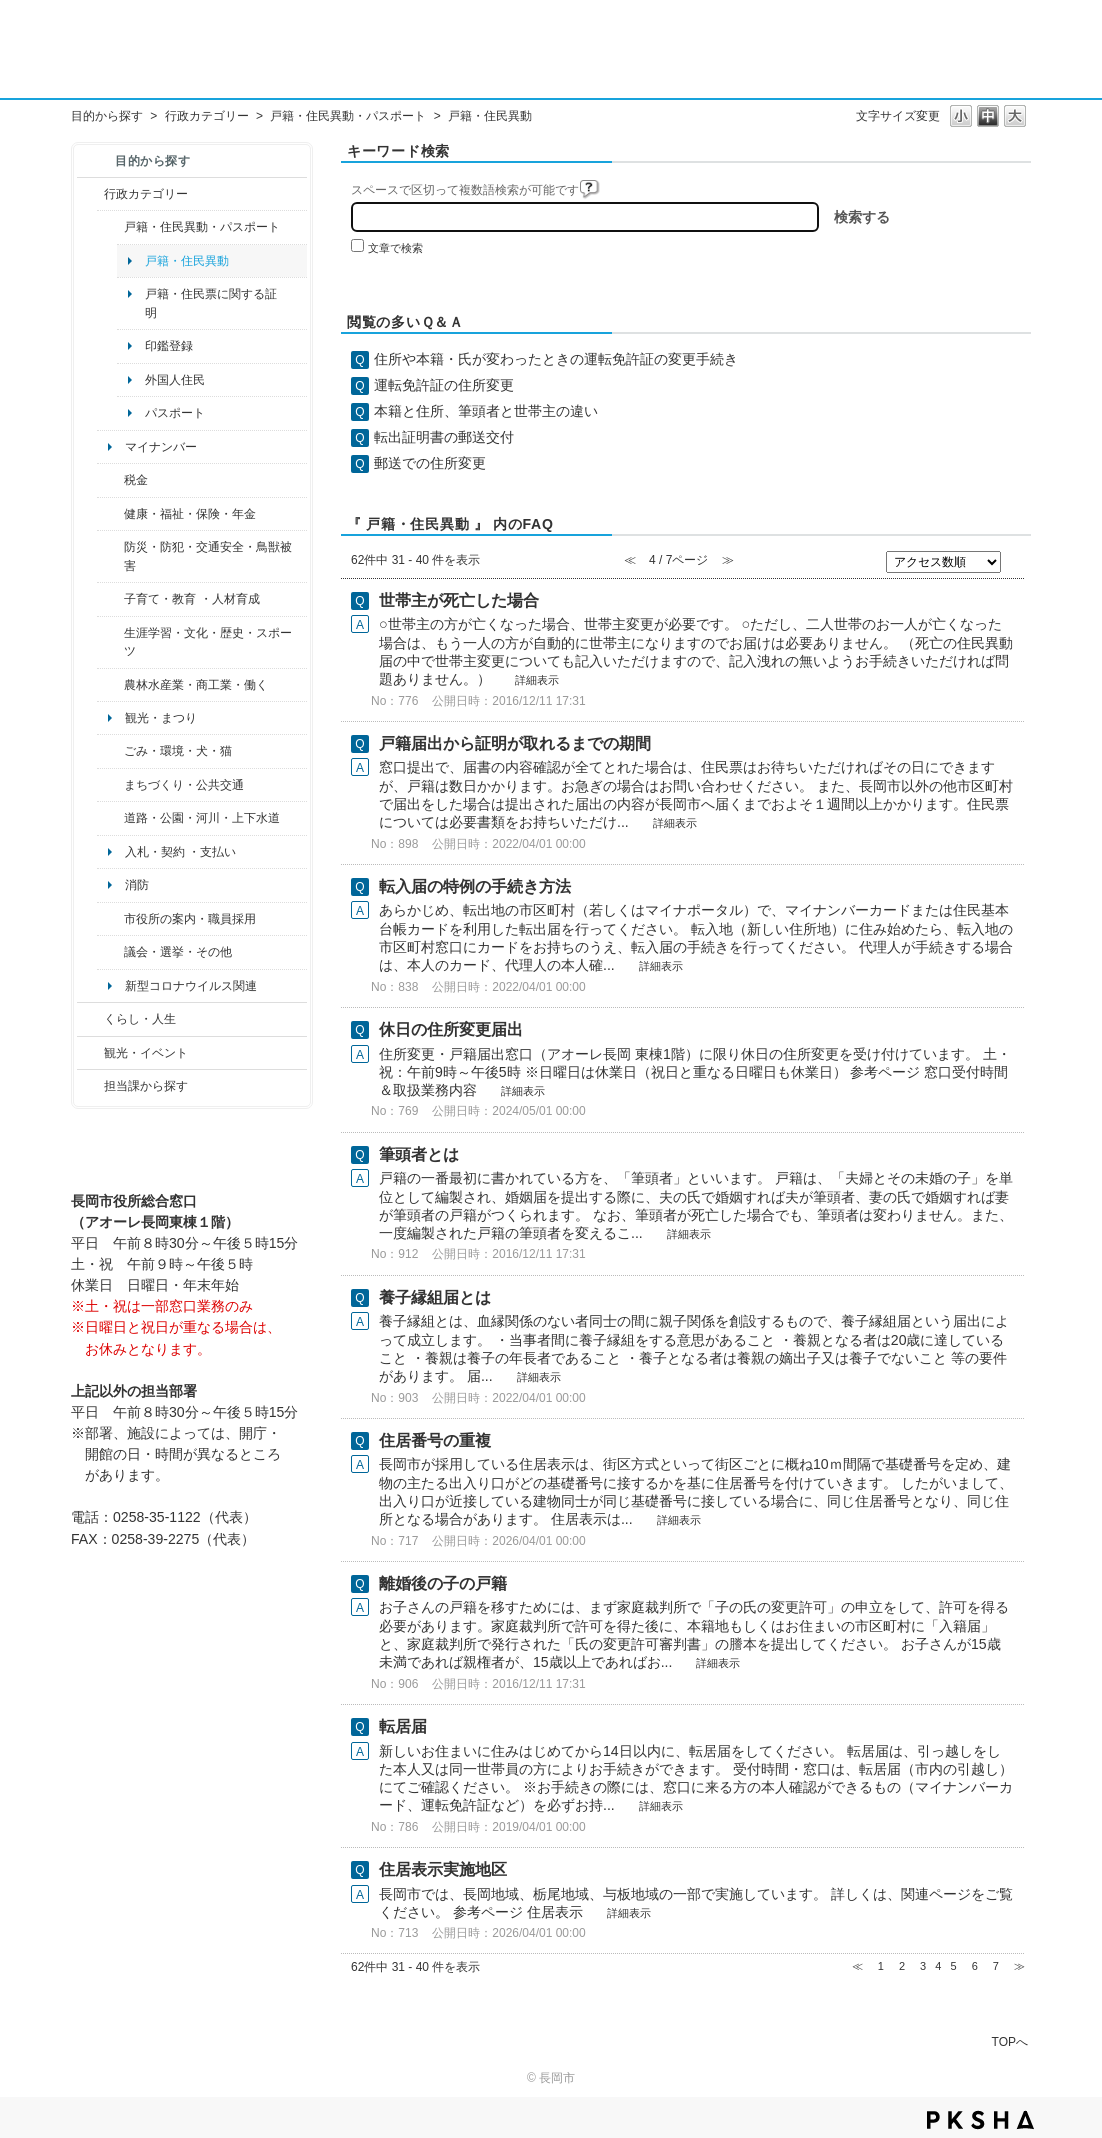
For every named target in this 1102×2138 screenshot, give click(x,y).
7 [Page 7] (996, 1966)
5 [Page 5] (953, 1966)
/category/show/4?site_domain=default (110, 514)
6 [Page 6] (975, 1966)
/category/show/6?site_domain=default (110, 785)
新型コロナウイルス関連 (191, 986)
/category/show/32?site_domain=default (110, 919)
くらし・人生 (140, 1019)
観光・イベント (146, 1053)
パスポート (175, 413)
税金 (136, 480)
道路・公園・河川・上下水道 (202, 818)
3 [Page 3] (923, 1966)
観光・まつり (161, 718)
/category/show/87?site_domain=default (110, 818)
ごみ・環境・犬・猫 (178, 751)
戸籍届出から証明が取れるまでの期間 (515, 743)
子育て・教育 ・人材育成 (191, 599)
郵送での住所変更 (430, 463)
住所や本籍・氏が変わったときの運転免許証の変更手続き (556, 359)
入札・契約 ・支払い (180, 852)
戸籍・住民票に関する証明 (211, 303)
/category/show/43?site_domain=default (110, 642)
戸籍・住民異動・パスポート (348, 116)
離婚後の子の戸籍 (443, 1583)
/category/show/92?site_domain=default (110, 480)
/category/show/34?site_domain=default (110, 685)
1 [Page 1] (881, 1966)
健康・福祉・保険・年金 (190, 514)
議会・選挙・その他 (178, 952)
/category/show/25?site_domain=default (110, 556)
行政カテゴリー (207, 116)
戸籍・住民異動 (187, 261)
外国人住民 (175, 380)
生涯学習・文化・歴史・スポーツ (208, 642)
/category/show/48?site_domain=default (110, 599)
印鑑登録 (169, 346)
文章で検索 (395, 248)
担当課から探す (146, 1086)
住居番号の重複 (435, 1440)
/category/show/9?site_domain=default (90, 1086)
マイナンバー (161, 447)
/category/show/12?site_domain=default (90, 1019)
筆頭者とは (419, 1154)
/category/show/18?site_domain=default (90, 1053)
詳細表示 (537, 680)
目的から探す (107, 116)
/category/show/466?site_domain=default (110, 952)
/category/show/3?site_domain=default (90, 194)
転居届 (403, 1726)
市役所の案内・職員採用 (190, 919)
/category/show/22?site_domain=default (110, 751)
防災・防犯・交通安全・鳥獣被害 (208, 556)
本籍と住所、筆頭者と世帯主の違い (486, 411)
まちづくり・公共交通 (184, 785)
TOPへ (1010, 2041)
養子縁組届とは (435, 1297)
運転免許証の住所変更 (444, 385)
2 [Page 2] (902, 1966)
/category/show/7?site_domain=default (110, 227)
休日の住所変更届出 (451, 1029)
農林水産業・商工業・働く (196, 685)
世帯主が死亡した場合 (459, 600)
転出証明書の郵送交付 (444, 437)
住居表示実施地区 (443, 1869)
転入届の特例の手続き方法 (475, 886)
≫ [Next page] (1019, 1966)
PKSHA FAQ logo (980, 2120)
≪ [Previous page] (857, 1966)
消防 (137, 885)
